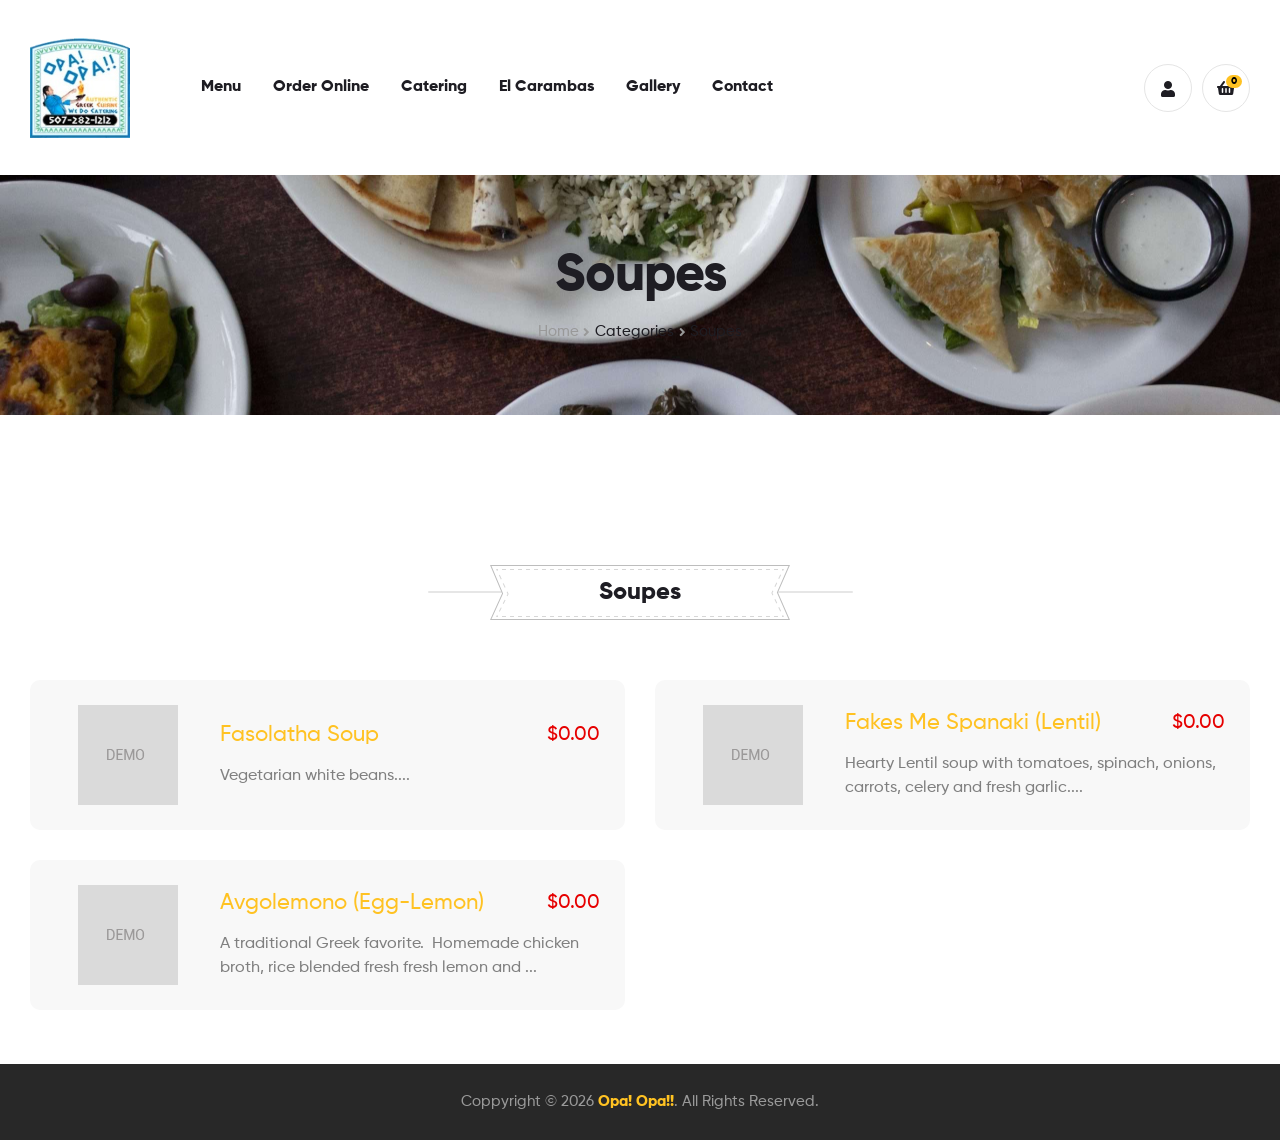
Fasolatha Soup (299, 735)
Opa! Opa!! (636, 1101)
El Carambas (546, 87)
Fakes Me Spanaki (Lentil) (973, 723)
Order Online (321, 87)
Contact (742, 87)
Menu (221, 87)
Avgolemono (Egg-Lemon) (352, 903)
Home (558, 331)
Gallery (653, 87)
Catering (434, 87)
